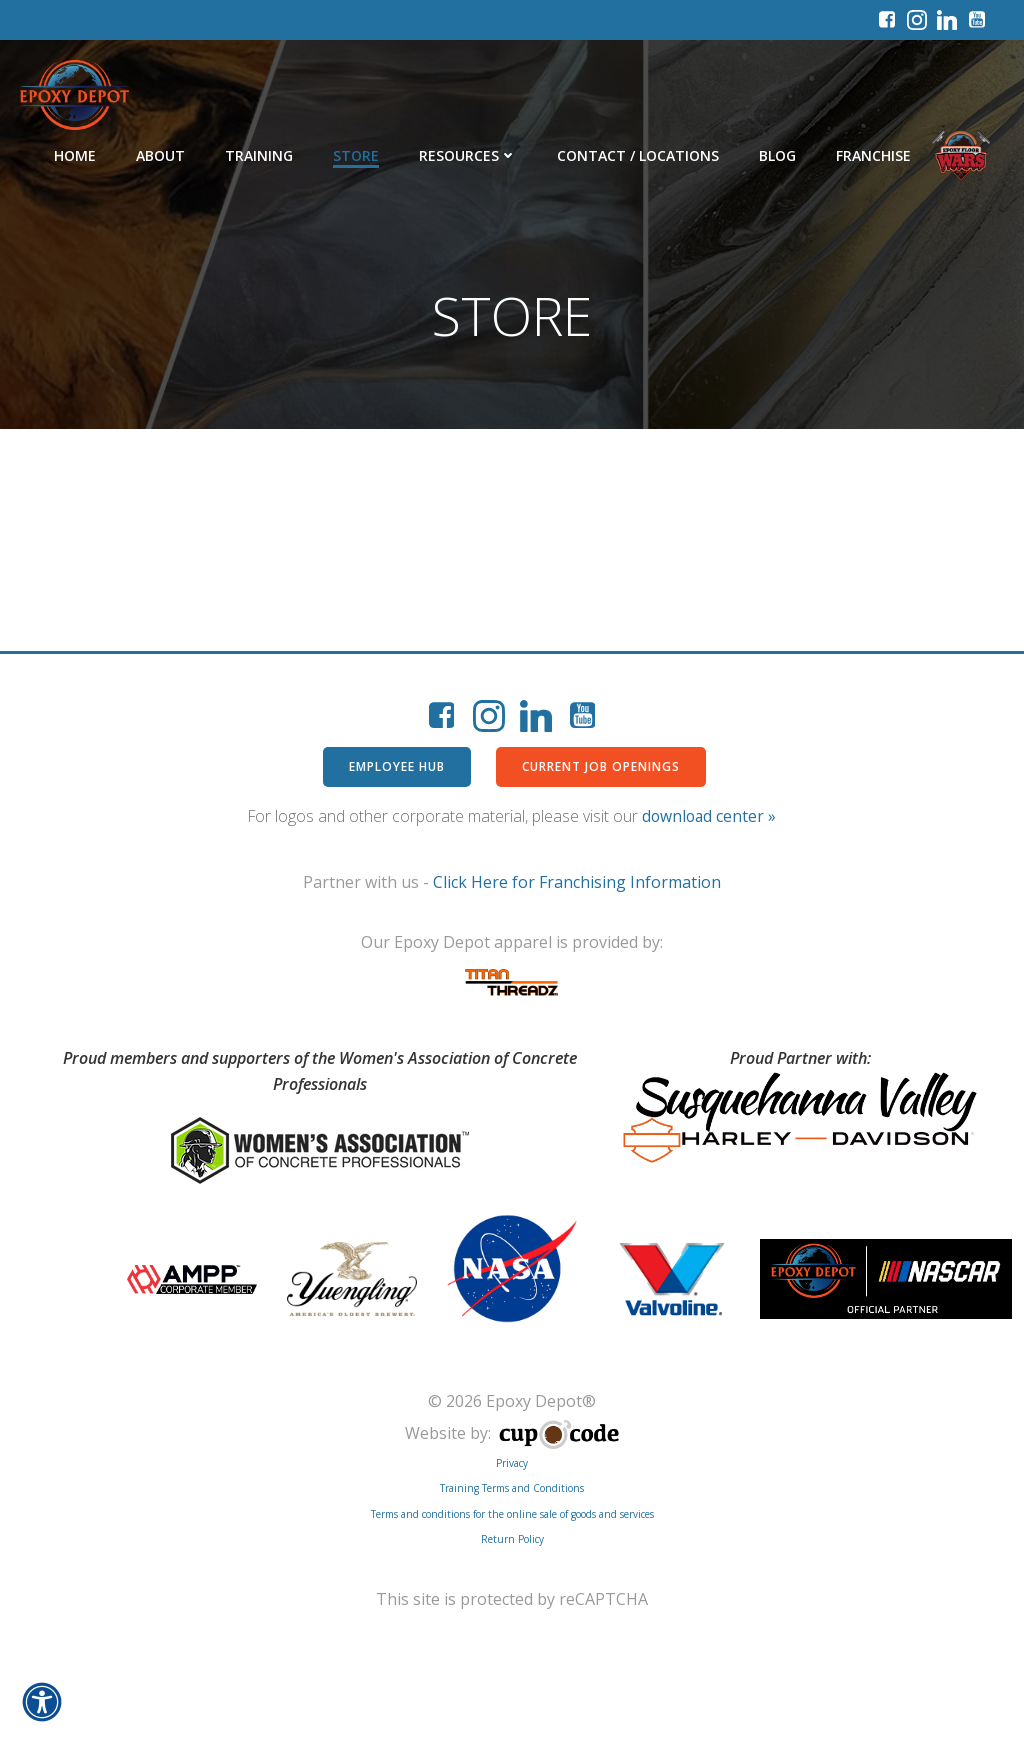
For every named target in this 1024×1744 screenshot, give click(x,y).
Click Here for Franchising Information (577, 882)
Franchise (873, 155)
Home (75, 155)
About (160, 155)
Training (259, 155)
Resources (468, 155)
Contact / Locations (638, 155)
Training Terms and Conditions (512, 1488)
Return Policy (512, 1539)
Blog (777, 155)
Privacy (512, 1463)
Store (356, 155)
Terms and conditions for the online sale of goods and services (512, 1514)
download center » (709, 816)
